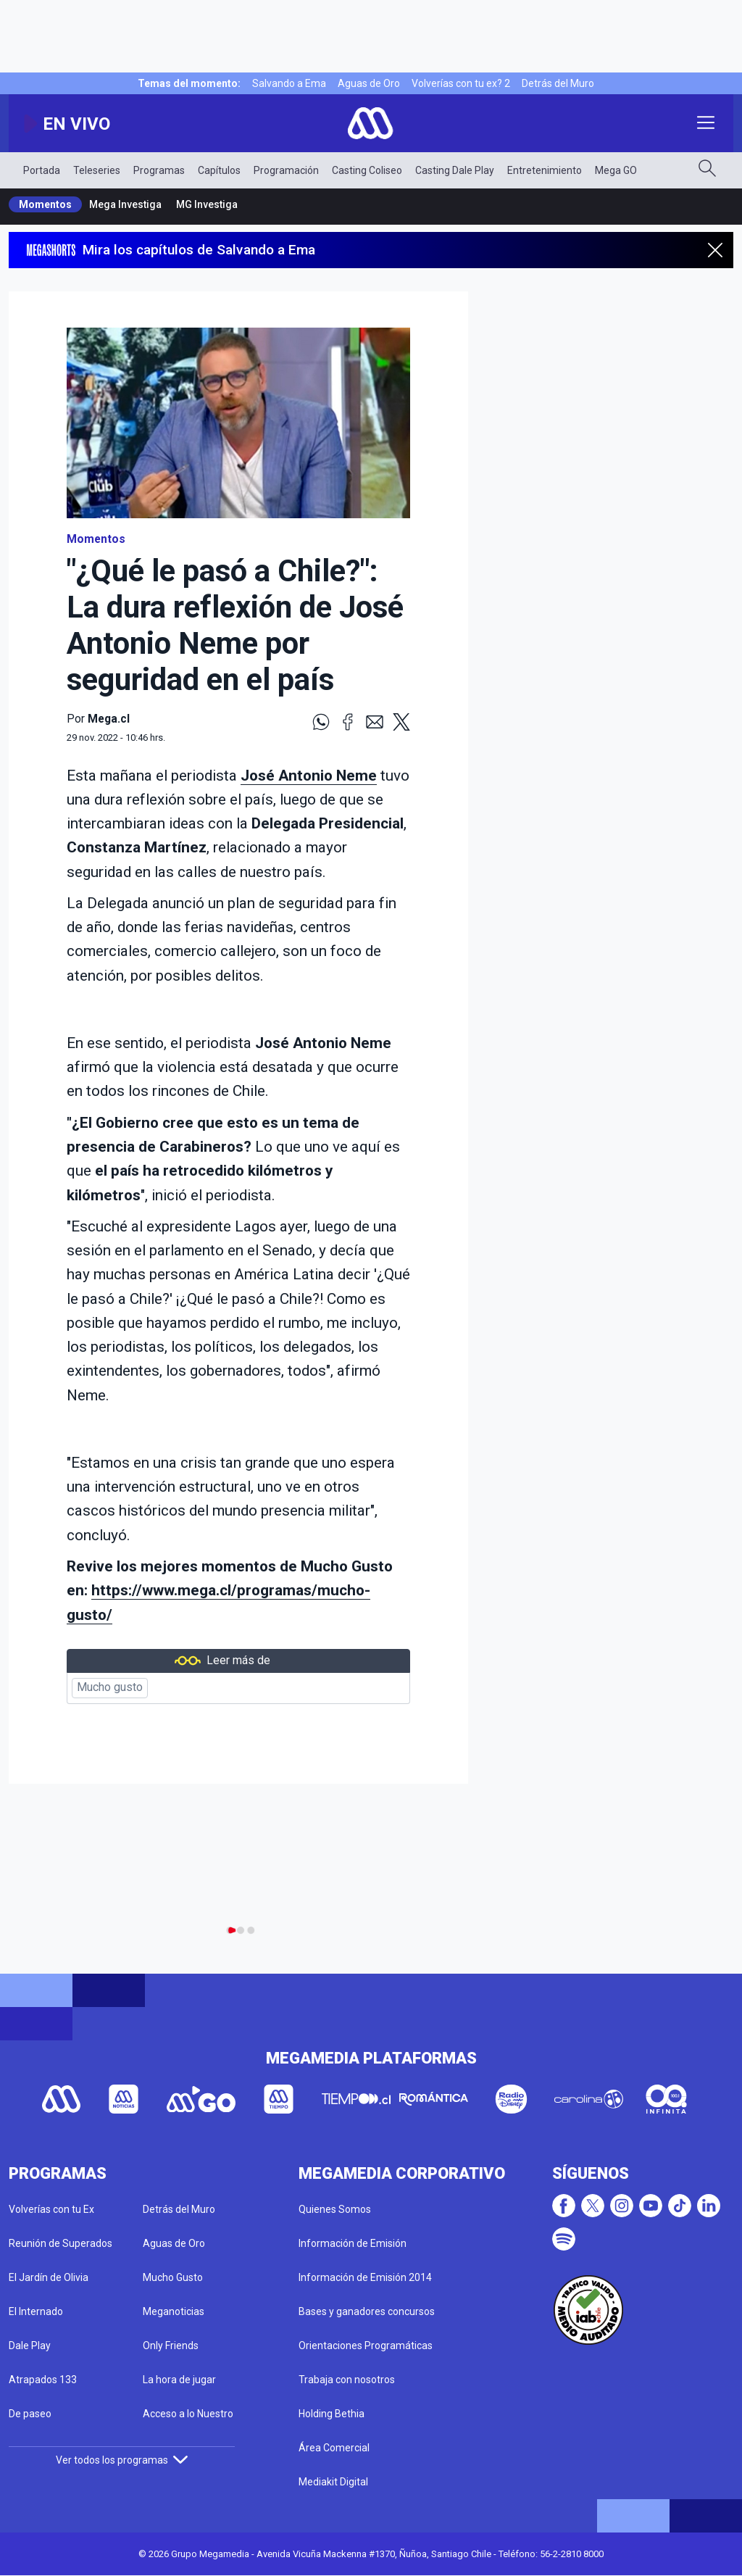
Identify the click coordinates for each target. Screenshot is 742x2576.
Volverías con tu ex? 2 (461, 83)
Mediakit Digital (333, 2482)
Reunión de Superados (60, 2243)
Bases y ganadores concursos (367, 2311)
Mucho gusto (110, 1687)
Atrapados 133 (43, 2379)
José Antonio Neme (309, 775)
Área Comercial (334, 2448)
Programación (286, 170)
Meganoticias (173, 2311)
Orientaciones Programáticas (366, 2345)
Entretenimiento (544, 170)
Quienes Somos (335, 2209)
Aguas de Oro (369, 83)
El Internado (36, 2311)
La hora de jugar (179, 2379)
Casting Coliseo (367, 170)
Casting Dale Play (454, 170)
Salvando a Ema (289, 83)
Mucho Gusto (173, 2277)
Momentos (45, 204)
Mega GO (616, 170)
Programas (159, 170)
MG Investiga (207, 204)
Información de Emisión (353, 2243)
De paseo (30, 2413)
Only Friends (171, 2345)
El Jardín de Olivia (48, 2277)
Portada (41, 170)
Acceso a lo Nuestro (188, 2413)
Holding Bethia (331, 2413)
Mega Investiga (125, 204)
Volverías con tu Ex (51, 2209)
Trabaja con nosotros (347, 2379)
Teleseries (96, 170)
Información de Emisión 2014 (365, 2277)
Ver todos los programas (122, 2460)
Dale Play (30, 2345)
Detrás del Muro (558, 83)
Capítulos (219, 170)
